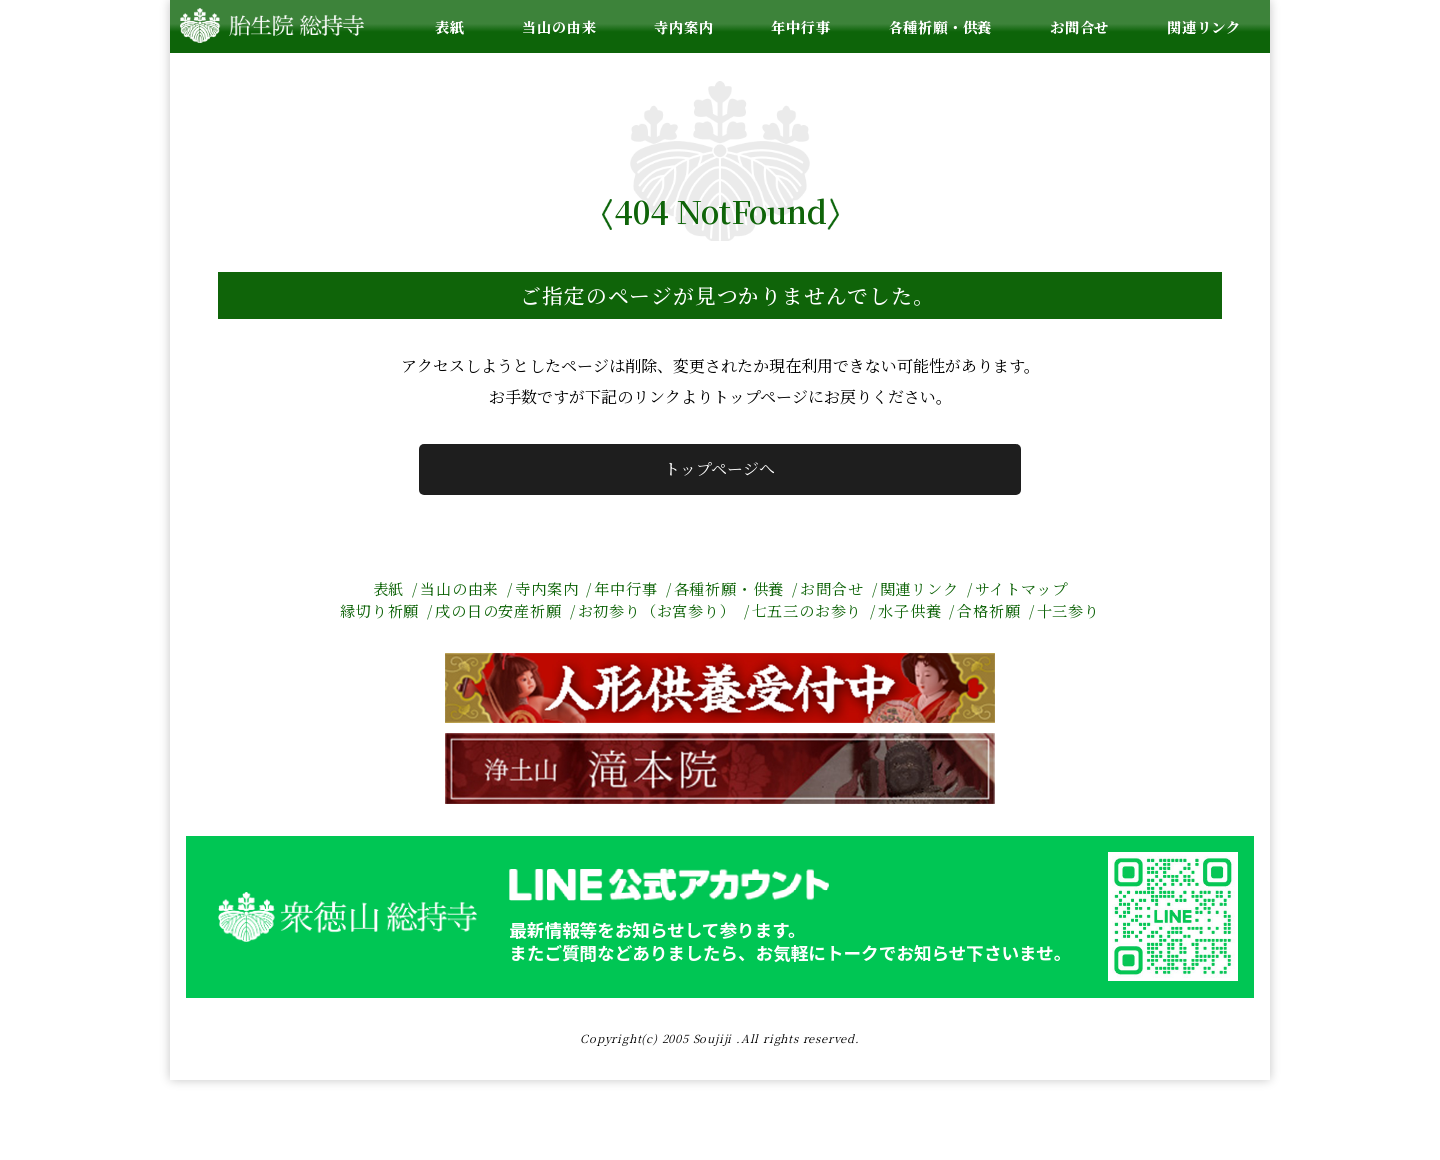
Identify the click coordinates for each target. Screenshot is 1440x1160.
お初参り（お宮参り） (657, 610)
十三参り (1068, 610)
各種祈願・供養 (941, 26)
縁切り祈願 (379, 610)
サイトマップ (1021, 588)
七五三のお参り (807, 610)
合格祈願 (988, 610)
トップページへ (719, 468)
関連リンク (1204, 26)
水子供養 (909, 610)
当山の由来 (559, 26)
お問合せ (1079, 26)
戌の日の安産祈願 (498, 610)
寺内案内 (683, 26)
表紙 (450, 26)
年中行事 (800, 26)
